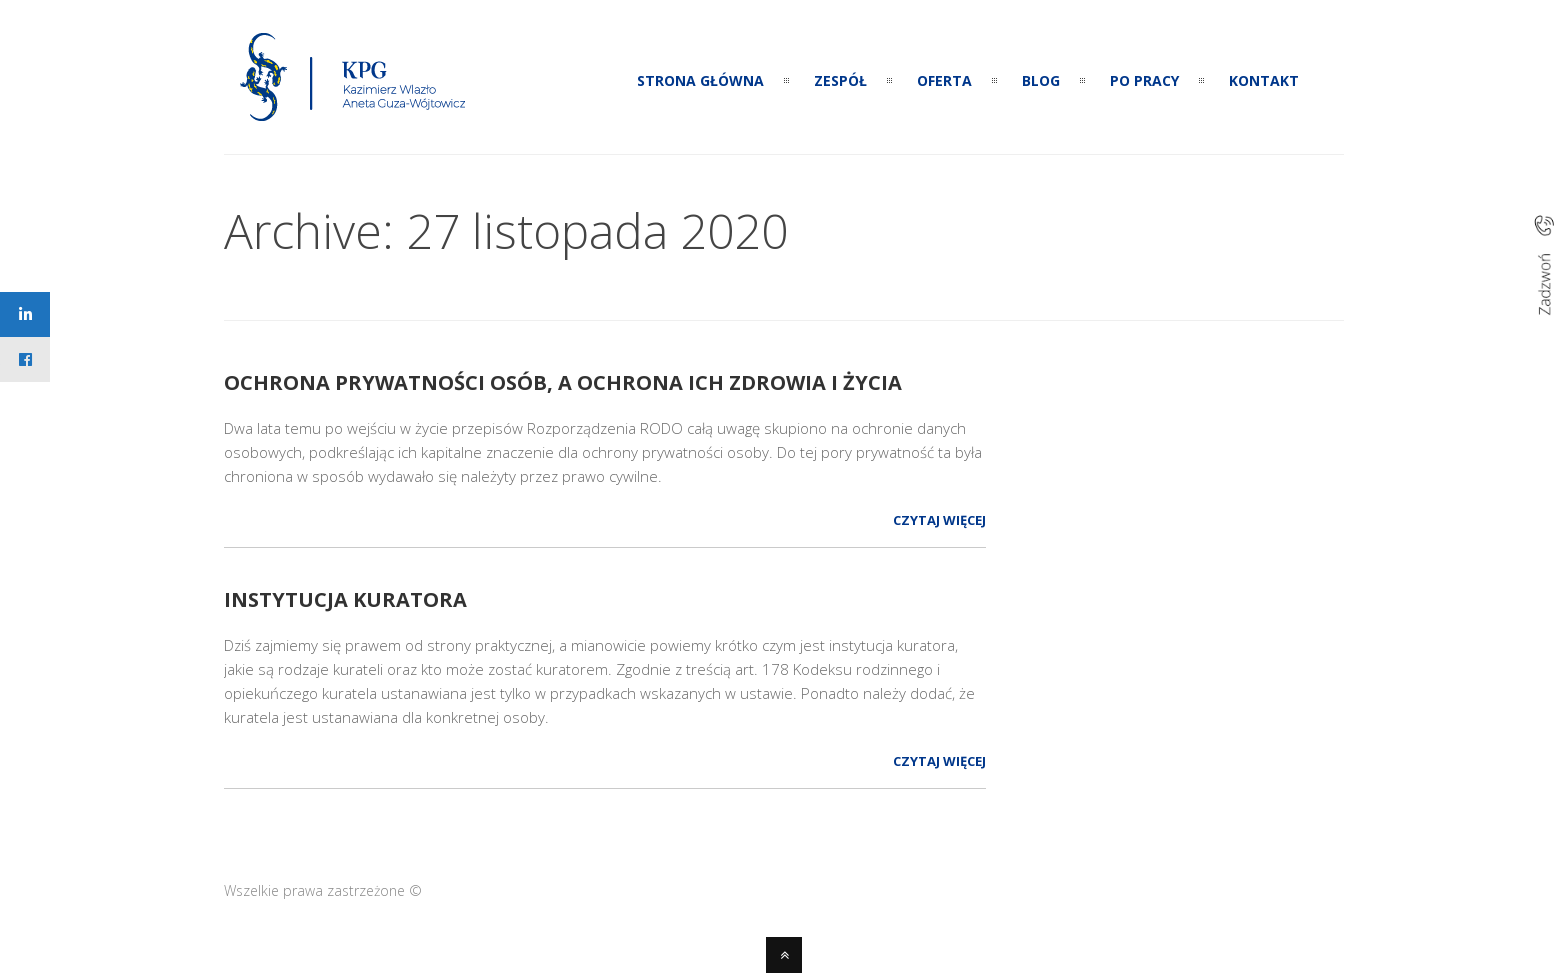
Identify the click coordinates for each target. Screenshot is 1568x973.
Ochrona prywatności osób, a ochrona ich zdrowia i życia (563, 382)
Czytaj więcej (939, 520)
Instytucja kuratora (345, 599)
